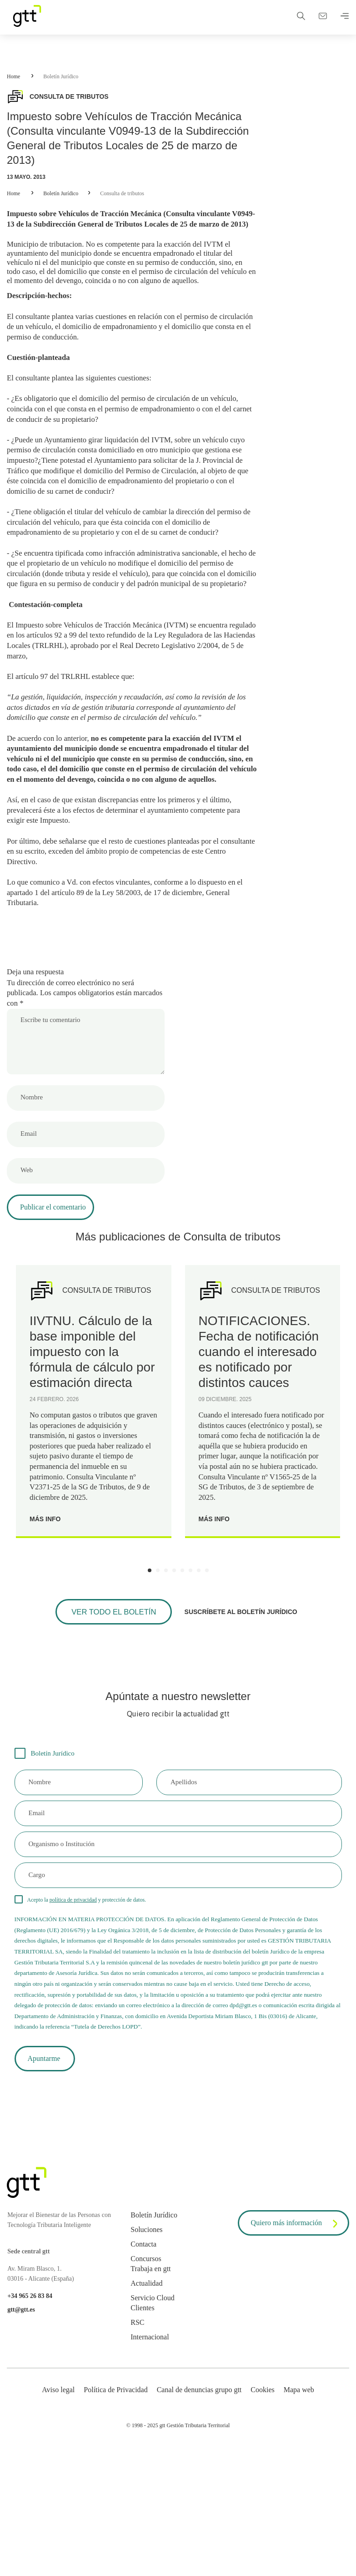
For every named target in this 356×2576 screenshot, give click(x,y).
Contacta (143, 2339)
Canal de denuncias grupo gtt (199, 2485)
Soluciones (146, 2325)
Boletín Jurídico (60, 76)
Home (13, 76)
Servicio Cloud (152, 2393)
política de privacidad (73, 1987)
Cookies (262, 2485)
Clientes (142, 2403)
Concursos (145, 2354)
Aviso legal (58, 2485)
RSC (137, 2418)
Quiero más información (296, 2319)
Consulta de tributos (122, 193)
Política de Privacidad (115, 2485)
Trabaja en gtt (150, 2364)
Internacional (149, 2432)
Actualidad (146, 2379)
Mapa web (299, 2485)
